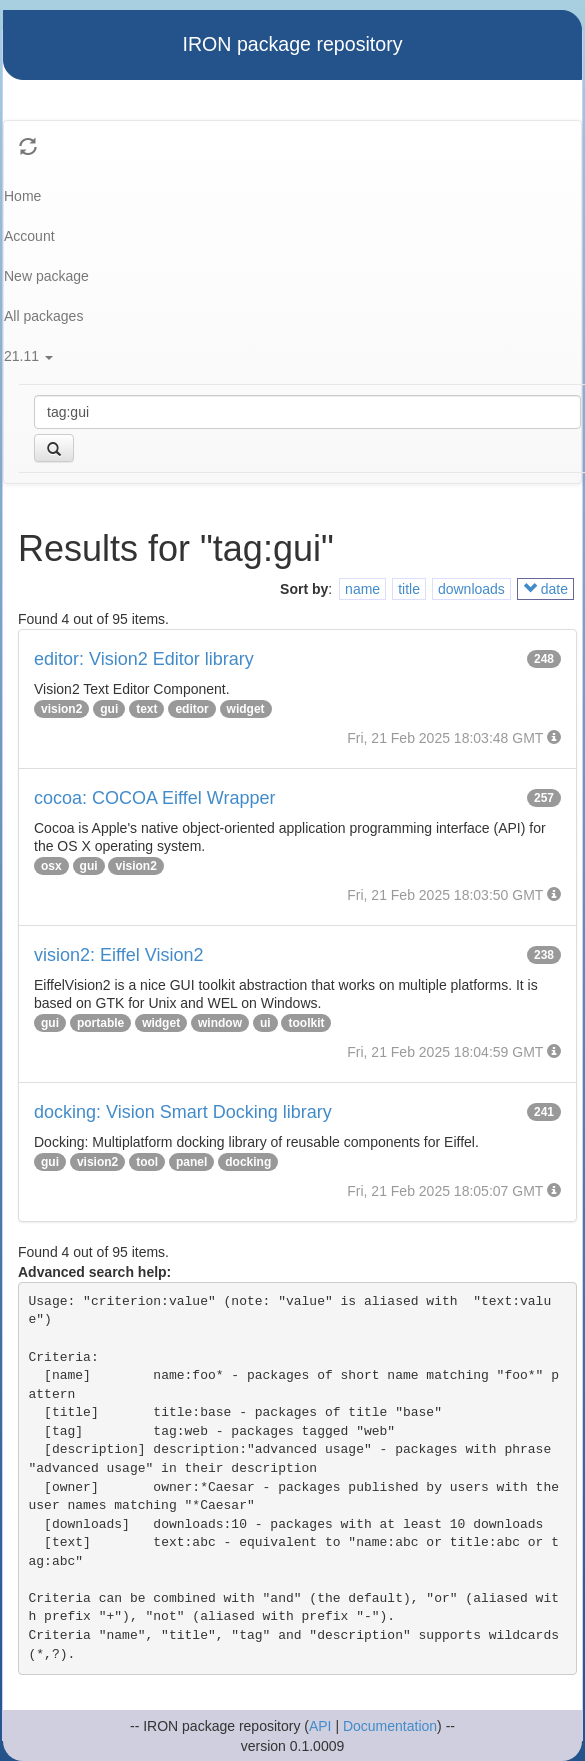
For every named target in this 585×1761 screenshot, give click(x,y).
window (220, 1023)
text (146, 709)
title (409, 589)
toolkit (306, 1023)
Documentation (390, 1726)
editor (191, 709)
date (545, 589)
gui (109, 709)
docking (248, 1162)
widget (246, 709)
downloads (471, 589)
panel (191, 1162)
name (362, 589)
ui (265, 1023)
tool (147, 1162)
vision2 (61, 709)
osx (51, 866)
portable (100, 1023)
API (320, 1726)
